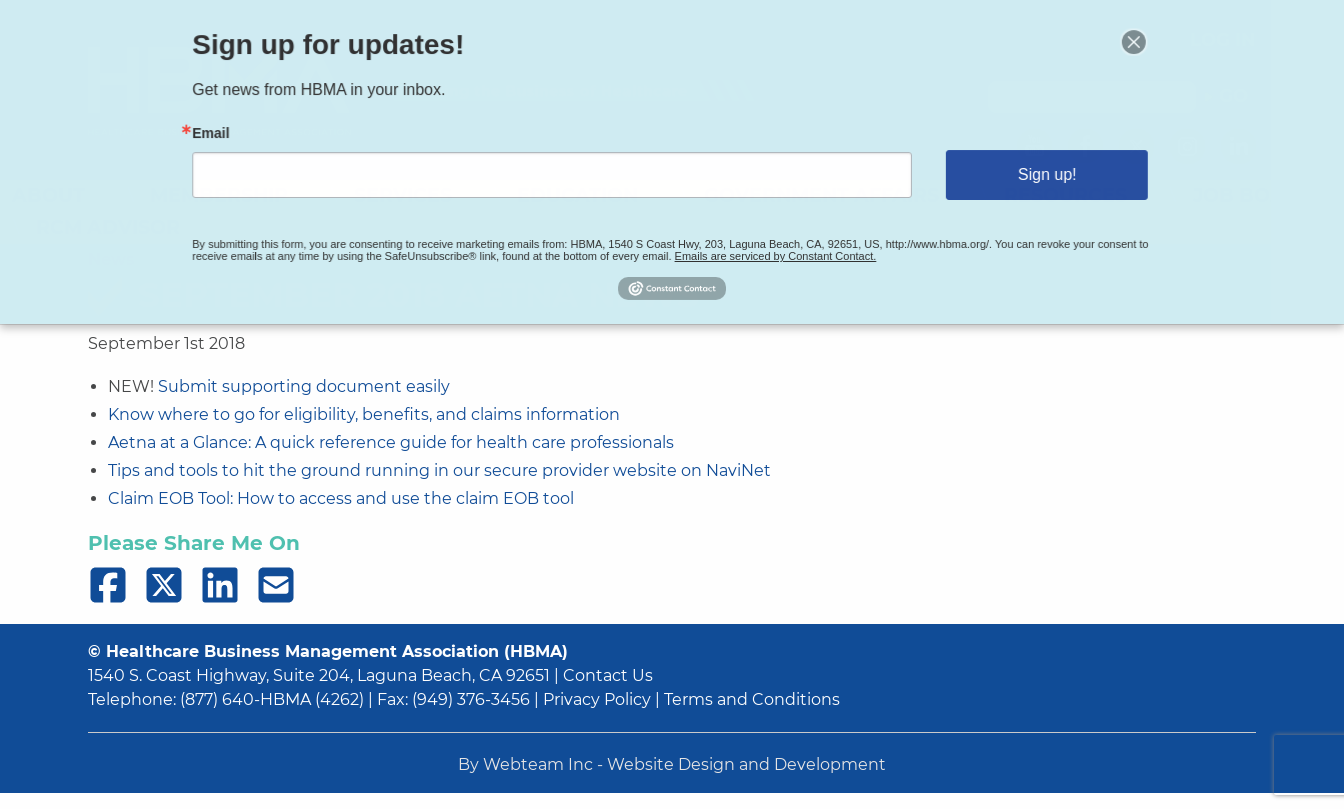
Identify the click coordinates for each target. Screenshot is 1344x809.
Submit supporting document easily (304, 386)
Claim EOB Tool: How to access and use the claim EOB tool (341, 498)
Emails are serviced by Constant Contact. (762, 244)
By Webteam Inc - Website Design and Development (672, 764)
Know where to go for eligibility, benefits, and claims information (364, 414)
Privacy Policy (597, 699)
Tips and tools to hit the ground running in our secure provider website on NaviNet (439, 470)
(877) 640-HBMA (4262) (272, 699)
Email (269, 137)
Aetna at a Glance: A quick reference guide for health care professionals (391, 442)
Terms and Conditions (752, 699)
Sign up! (999, 173)
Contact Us (608, 675)
